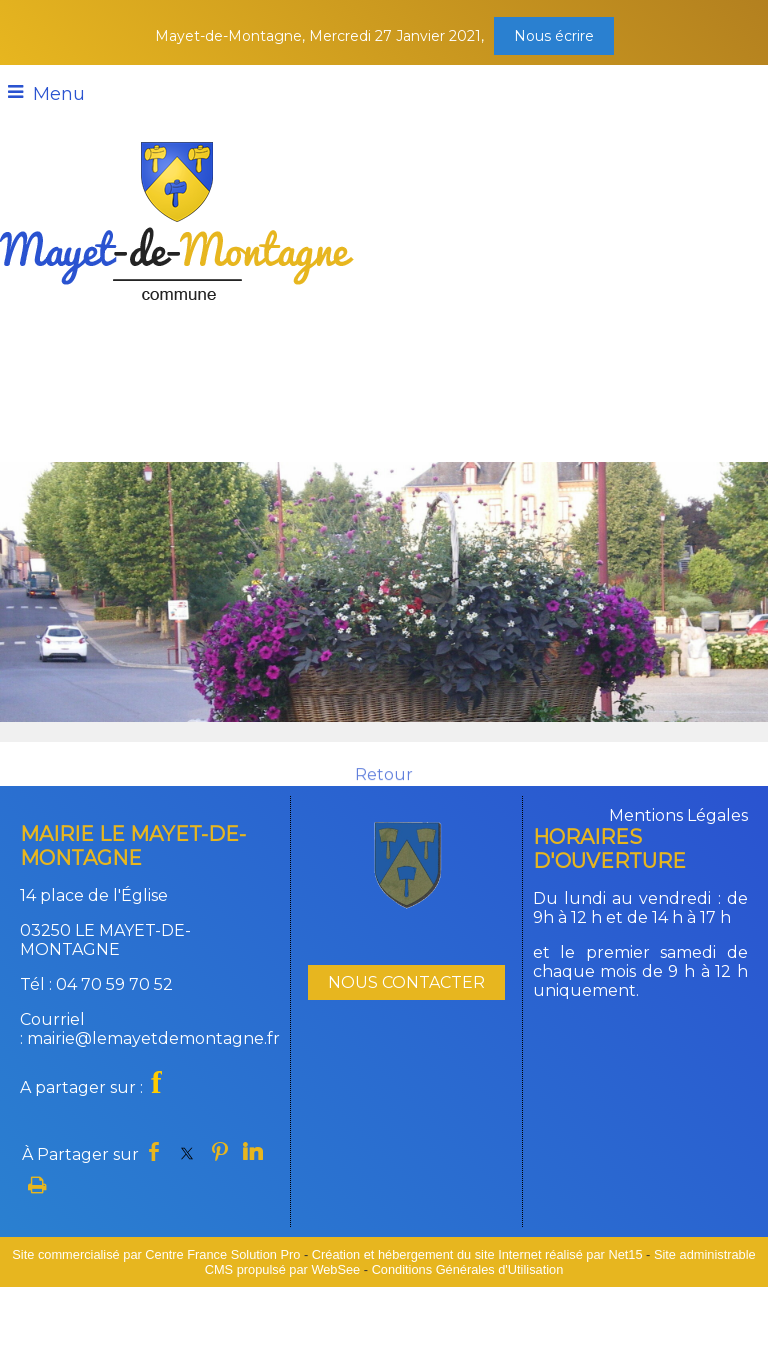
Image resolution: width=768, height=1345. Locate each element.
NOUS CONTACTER (406, 982)
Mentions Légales (678, 815)
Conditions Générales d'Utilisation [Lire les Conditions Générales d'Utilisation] (468, 1269)
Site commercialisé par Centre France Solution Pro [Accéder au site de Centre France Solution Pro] (156, 1254)
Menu (59, 94)
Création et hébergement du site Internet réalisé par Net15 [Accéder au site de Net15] (477, 1254)
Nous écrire (554, 36)
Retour (384, 783)
